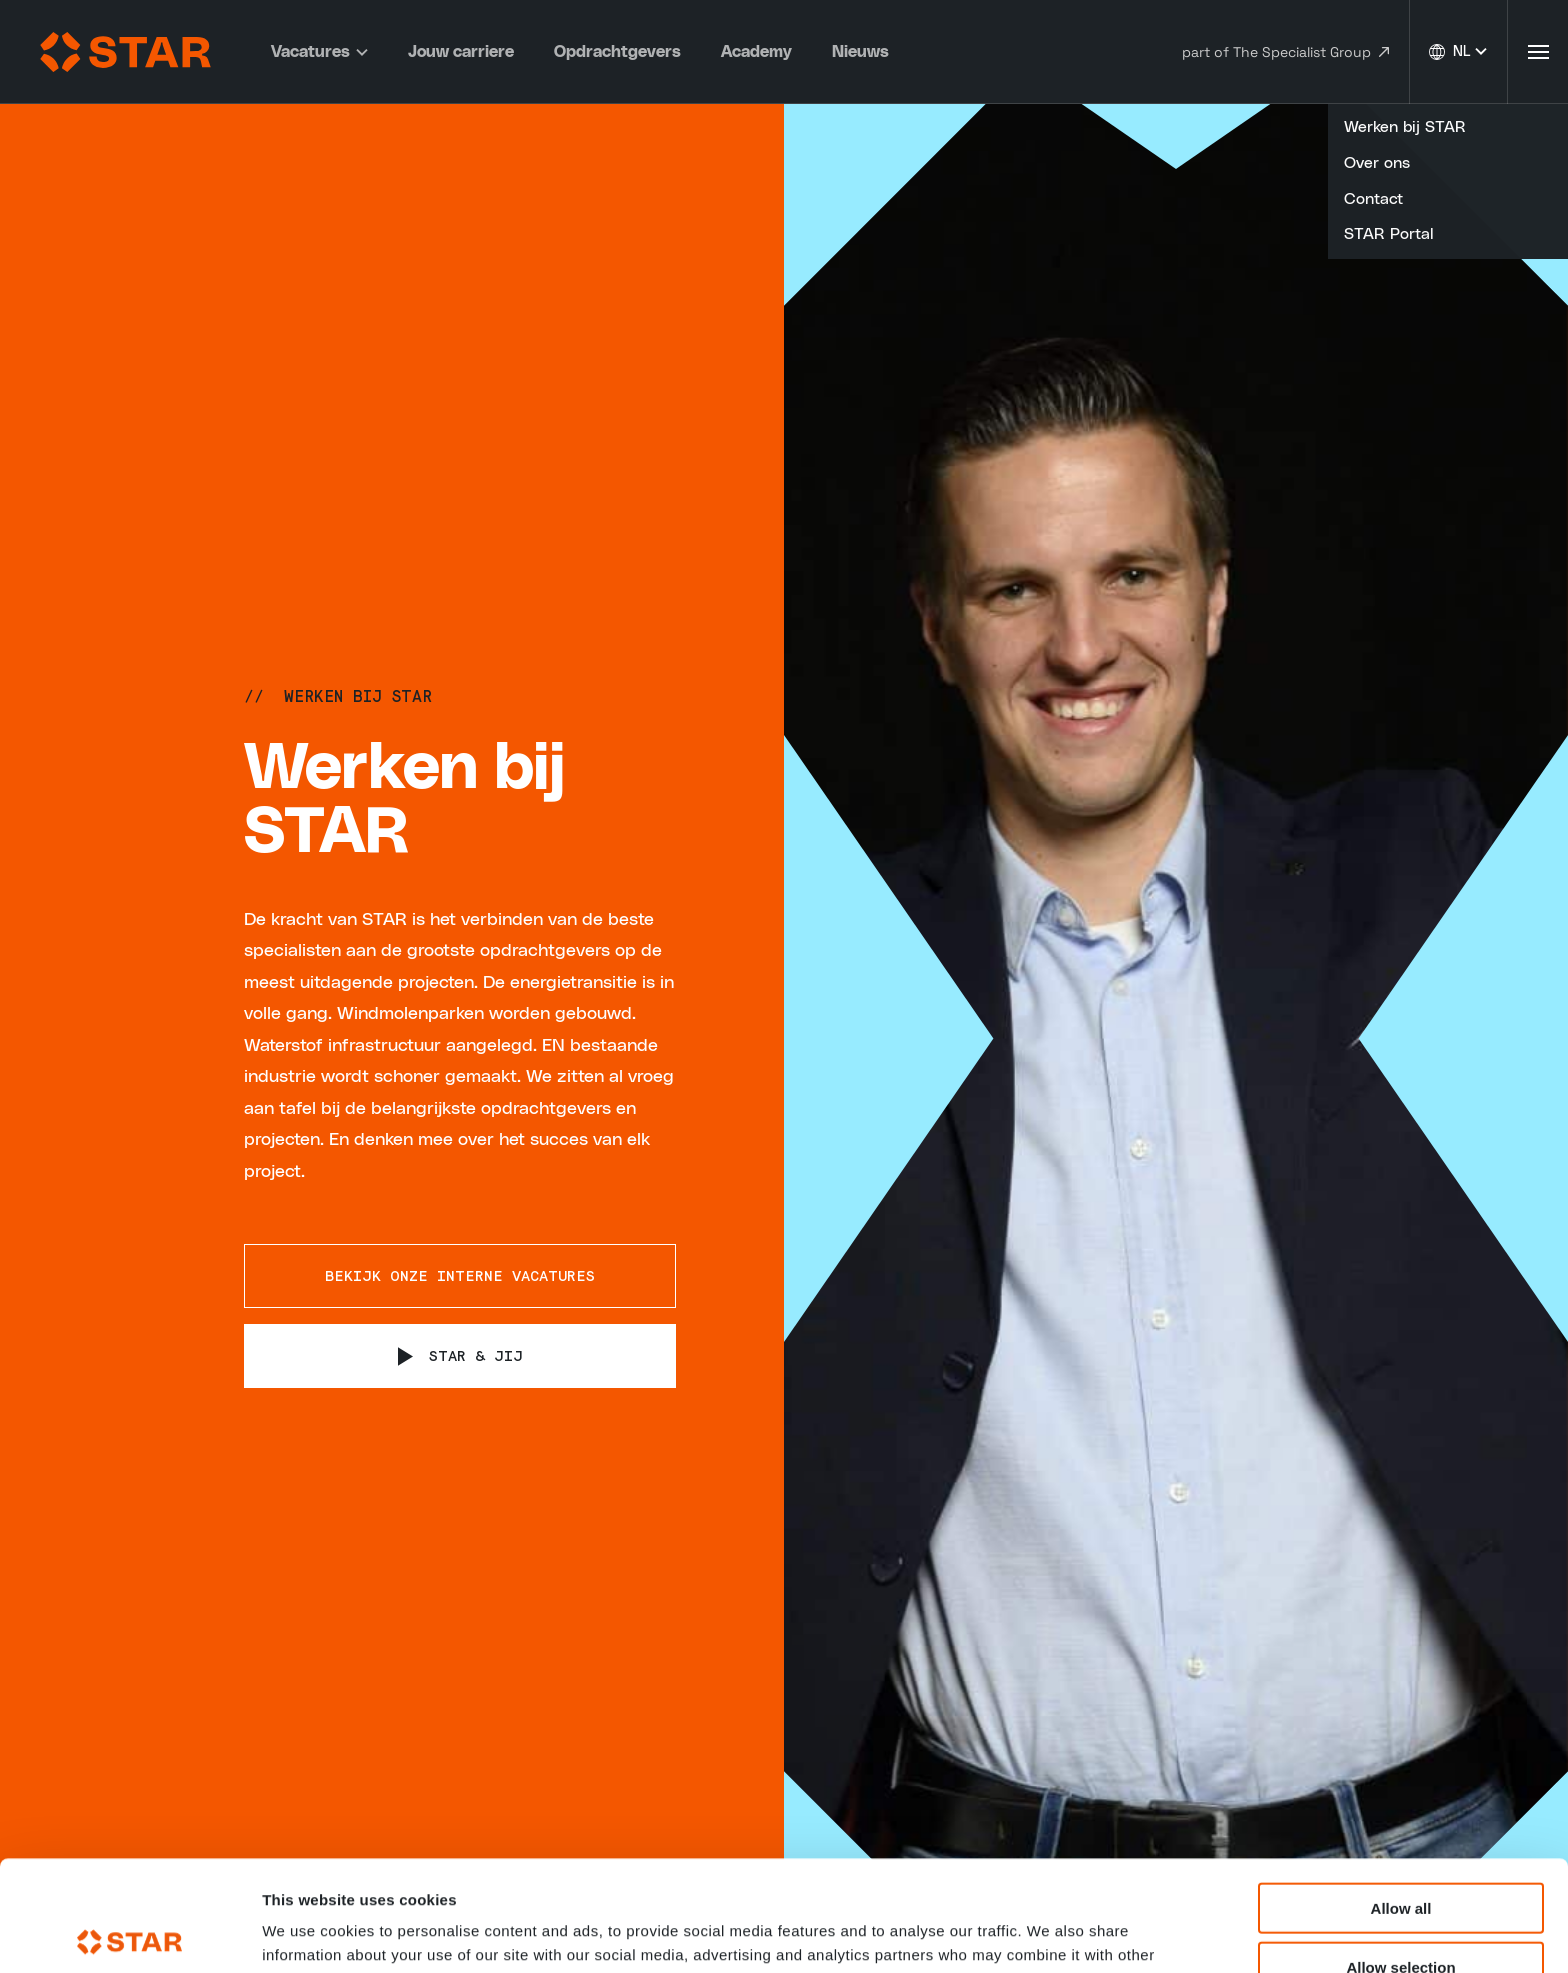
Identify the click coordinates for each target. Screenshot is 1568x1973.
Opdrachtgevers (617, 52)
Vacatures (319, 52)
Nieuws (860, 52)
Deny (1401, 1914)
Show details (1049, 1933)
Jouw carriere (461, 52)
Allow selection (1400, 1856)
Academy (756, 52)
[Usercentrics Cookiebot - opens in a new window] (129, 1934)
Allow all (1401, 1797)
